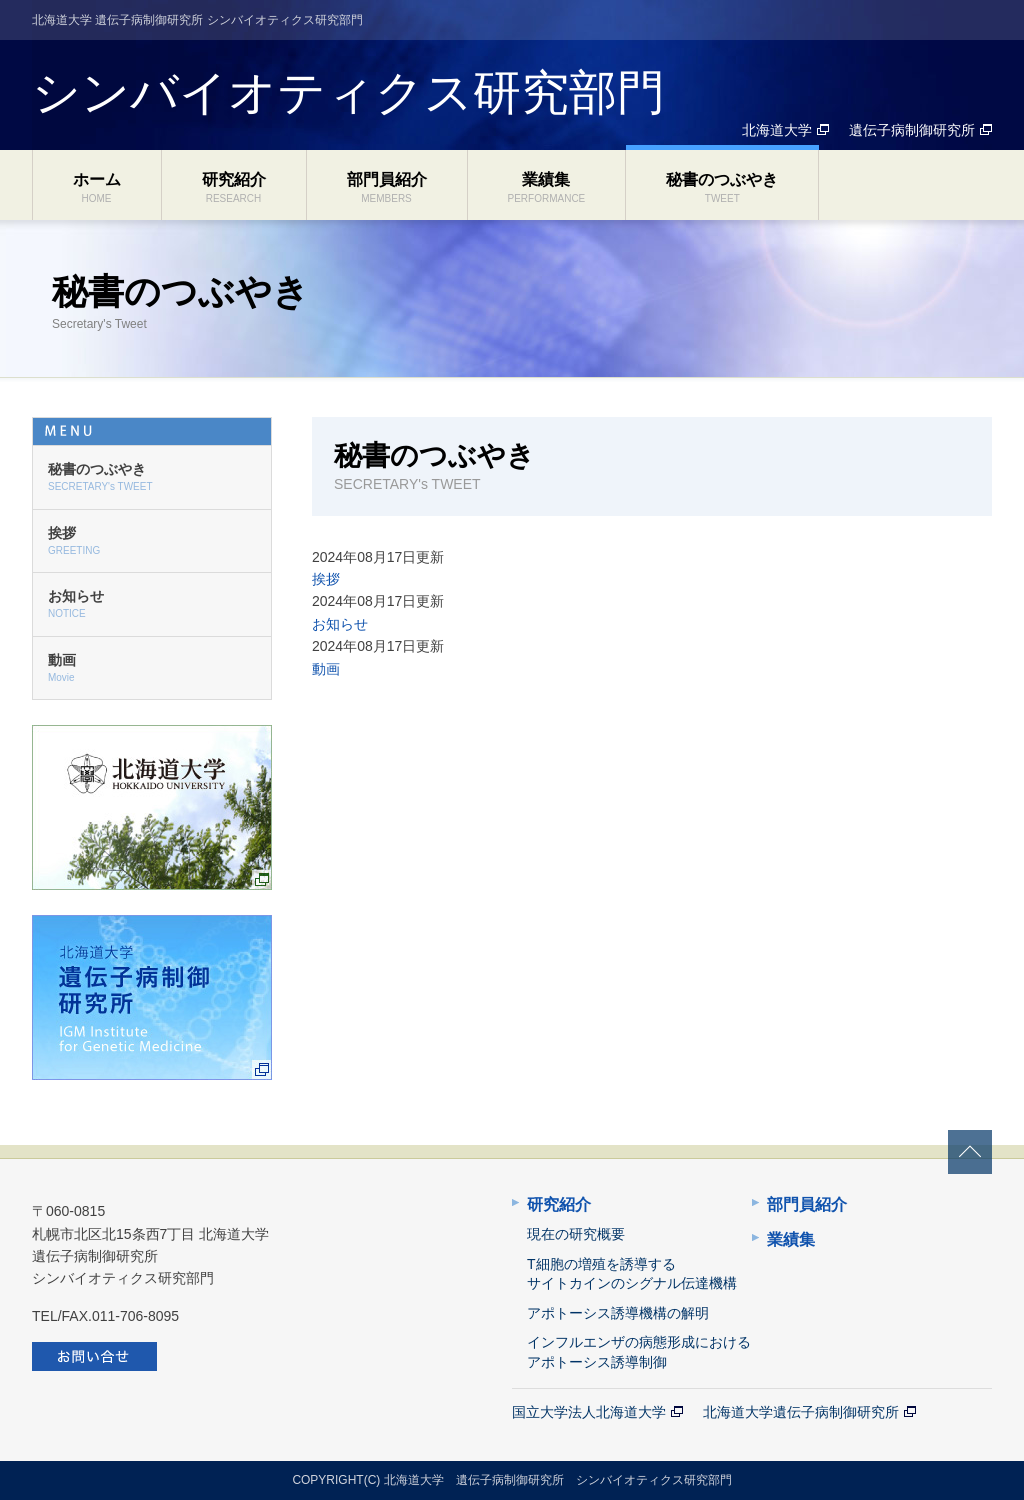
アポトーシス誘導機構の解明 (618, 1313)
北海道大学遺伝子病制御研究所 (801, 1412)
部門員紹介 (387, 188)
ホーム (97, 188)
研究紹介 (234, 188)
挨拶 (326, 579)
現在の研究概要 (576, 1234)
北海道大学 (777, 130)
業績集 (547, 188)
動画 (326, 669)
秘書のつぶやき (722, 188)
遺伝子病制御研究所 (912, 130)
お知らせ (340, 624)
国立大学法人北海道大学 (589, 1412)
